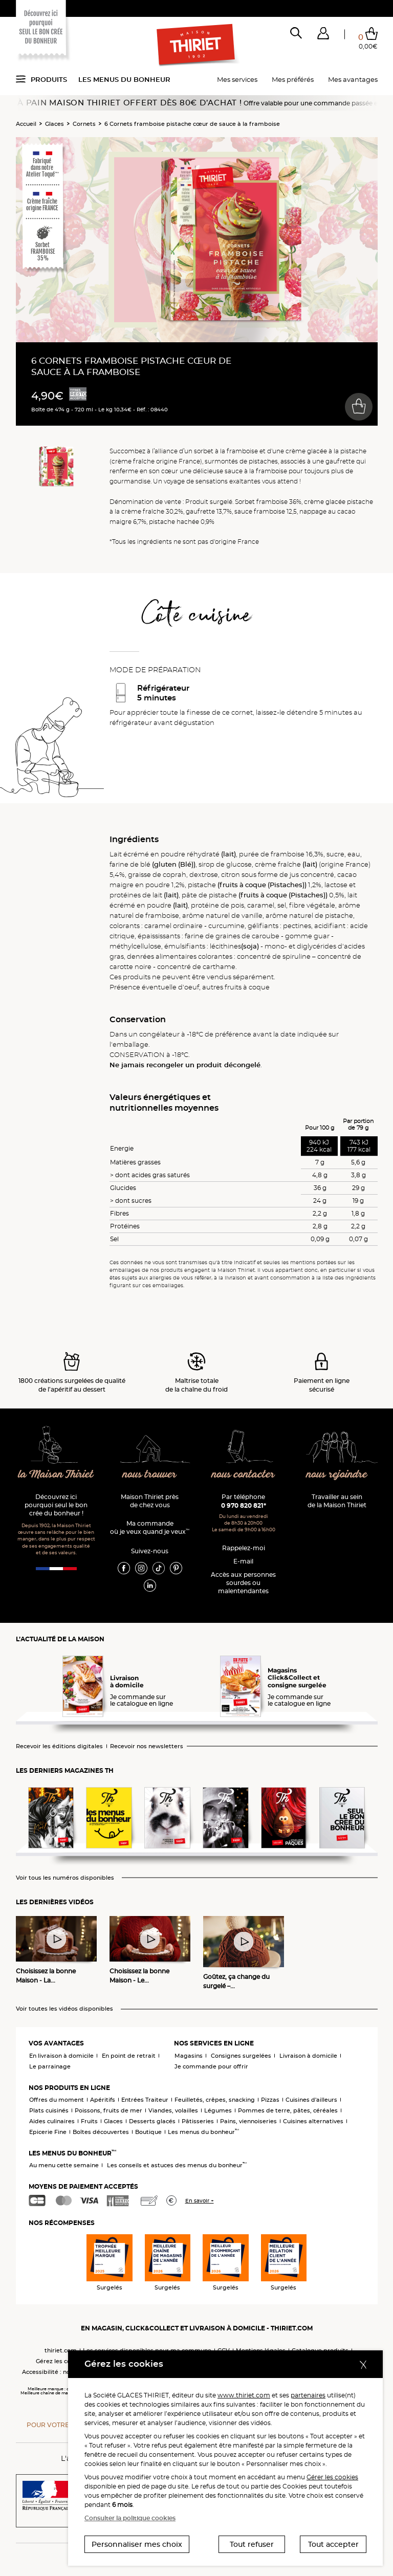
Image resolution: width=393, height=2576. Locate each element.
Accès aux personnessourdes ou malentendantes (243, 1583)
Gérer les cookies (332, 2477)
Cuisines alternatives (313, 2121)
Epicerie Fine (48, 2131)
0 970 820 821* (243, 1505)
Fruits (89, 2121)
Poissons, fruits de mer (108, 2110)
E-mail (243, 1561)
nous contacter (243, 1475)
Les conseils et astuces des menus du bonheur (177, 2165)
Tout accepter (333, 2544)
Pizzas (270, 2099)
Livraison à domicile (308, 2055)
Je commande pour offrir (211, 2066)
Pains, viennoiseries (248, 2121)
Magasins (188, 2055)
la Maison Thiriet (56, 1475)
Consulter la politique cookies (130, 2518)
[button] (323, 35)
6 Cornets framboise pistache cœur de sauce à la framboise (192, 123)
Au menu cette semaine (64, 2165)
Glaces (54, 123)
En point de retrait (129, 2055)
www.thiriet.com (243, 2395)
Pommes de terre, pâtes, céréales (288, 2110)
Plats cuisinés (49, 2110)
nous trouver (150, 1475)
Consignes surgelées (241, 2055)
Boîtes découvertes (101, 2131)
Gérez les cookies (61, 2361)
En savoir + (199, 2200)
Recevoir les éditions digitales (59, 1746)
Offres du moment (56, 2099)
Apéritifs (102, 2099)
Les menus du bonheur (124, 79)
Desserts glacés (152, 2121)
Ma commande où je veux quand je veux (149, 1527)
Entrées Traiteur (144, 2099)
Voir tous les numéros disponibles (65, 1878)
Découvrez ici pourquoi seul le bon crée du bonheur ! (56, 1505)
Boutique (148, 2131)
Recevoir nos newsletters (146, 1746)
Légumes (218, 2110)
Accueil (26, 123)
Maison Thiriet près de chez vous (150, 1501)
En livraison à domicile (61, 2055)
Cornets (84, 123)
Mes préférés (293, 79)
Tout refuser (252, 2544)
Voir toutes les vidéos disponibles (64, 2009)
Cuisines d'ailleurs (311, 2099)
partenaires (308, 2395)
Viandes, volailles (173, 2110)
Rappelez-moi (243, 1548)
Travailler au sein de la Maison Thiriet (337, 1501)
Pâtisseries (198, 2121)
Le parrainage (50, 2066)
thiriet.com (61, 2350)
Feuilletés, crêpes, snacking (214, 2099)
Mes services (237, 79)
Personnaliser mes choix (137, 2544)
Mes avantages (353, 79)
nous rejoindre (337, 1475)
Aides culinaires (52, 2121)
